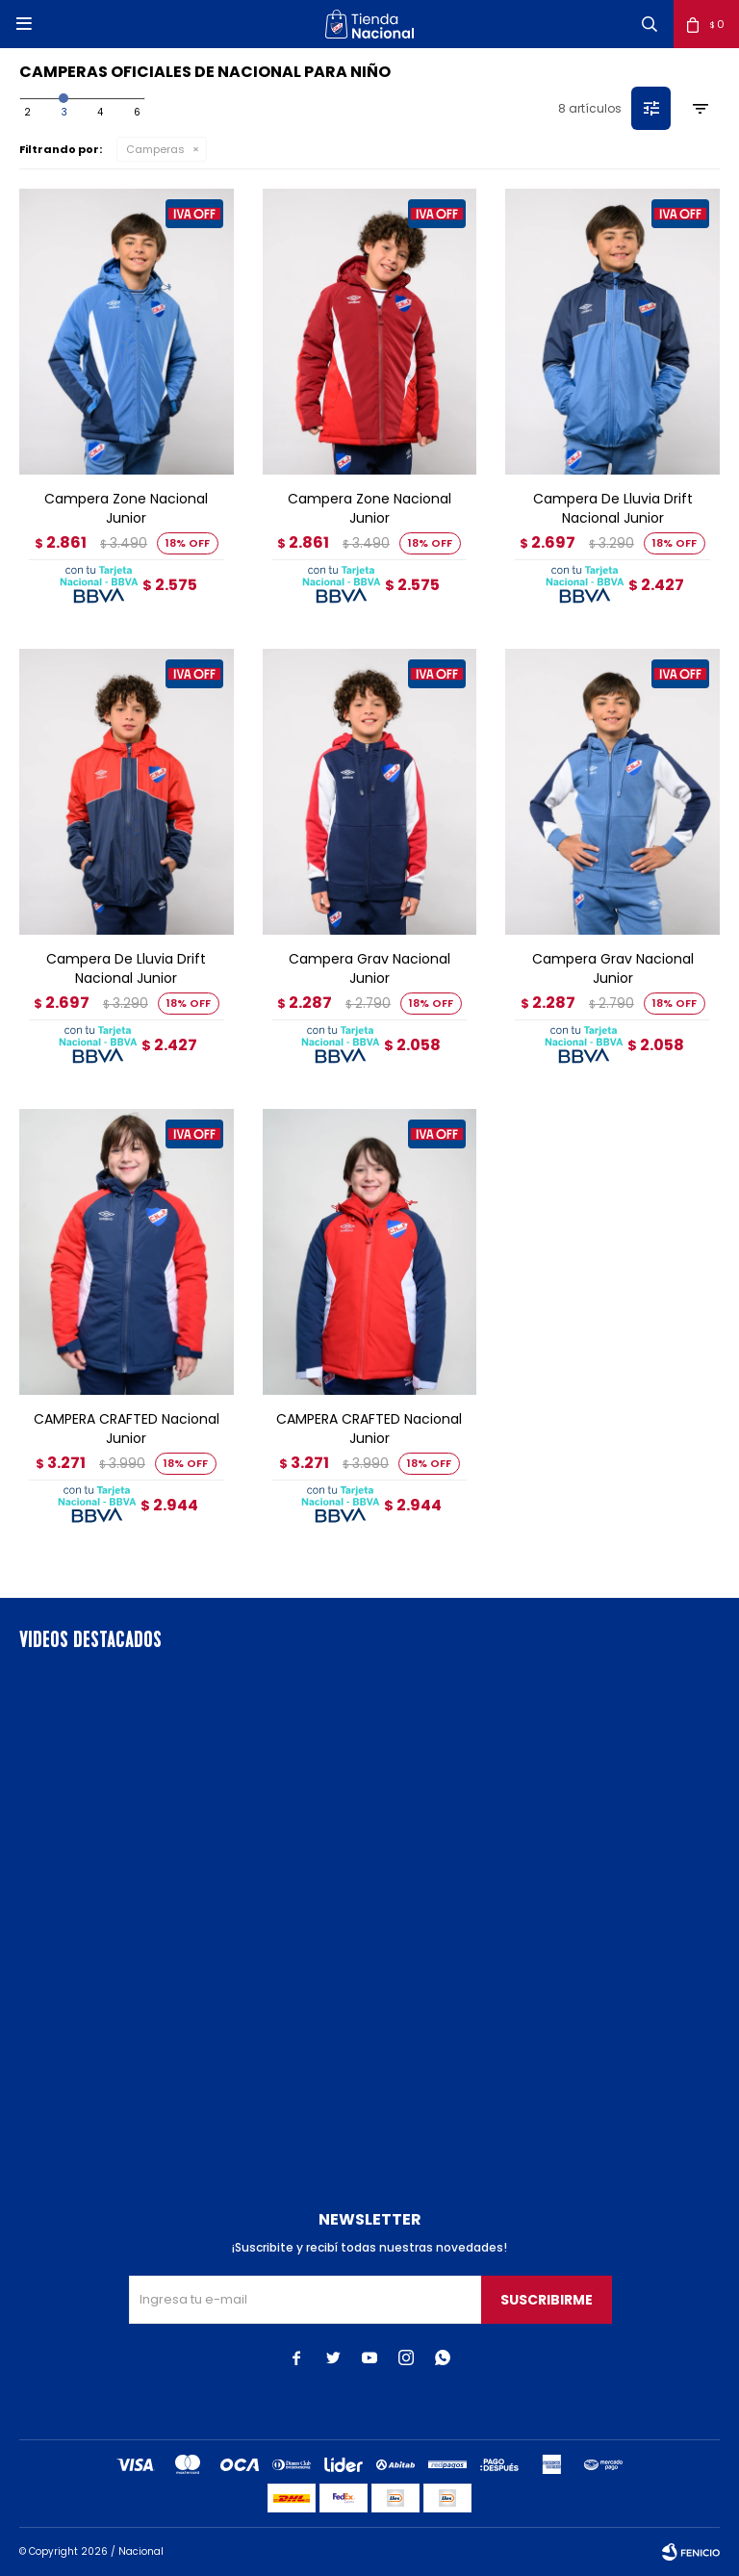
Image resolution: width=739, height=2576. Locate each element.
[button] (649, 24)
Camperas (155, 149)
